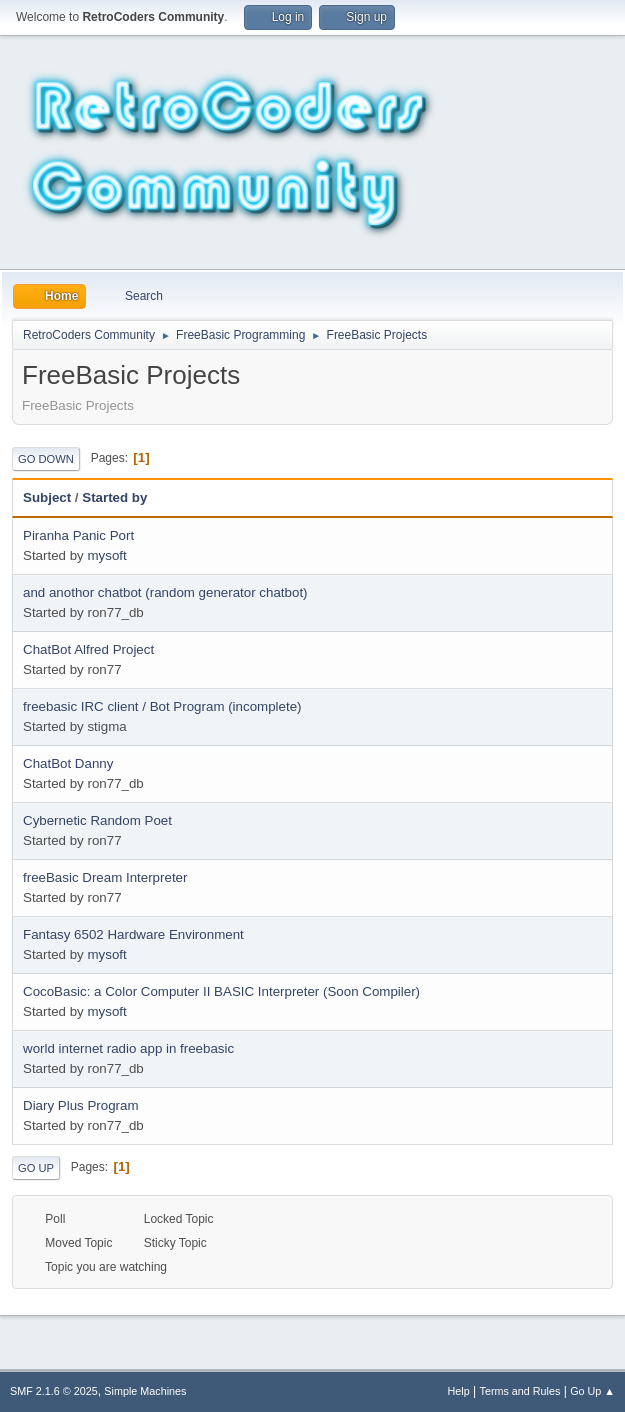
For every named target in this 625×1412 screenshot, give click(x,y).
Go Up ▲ (592, 1391)
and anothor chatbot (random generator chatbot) (165, 592)
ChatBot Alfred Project (88, 649)
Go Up (36, 1168)
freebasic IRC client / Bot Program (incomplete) (162, 706)
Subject (47, 497)
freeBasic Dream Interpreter (105, 877)
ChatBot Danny (68, 763)
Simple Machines (145, 1391)
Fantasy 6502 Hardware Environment (133, 934)
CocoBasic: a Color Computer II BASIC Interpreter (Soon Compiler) (221, 991)
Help (459, 1391)
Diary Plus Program (81, 1105)
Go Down (46, 459)
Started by (114, 497)
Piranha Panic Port (78, 535)
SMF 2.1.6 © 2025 (54, 1391)
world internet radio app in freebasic (128, 1048)
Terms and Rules (520, 1391)
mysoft (106, 555)
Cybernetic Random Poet (97, 820)
